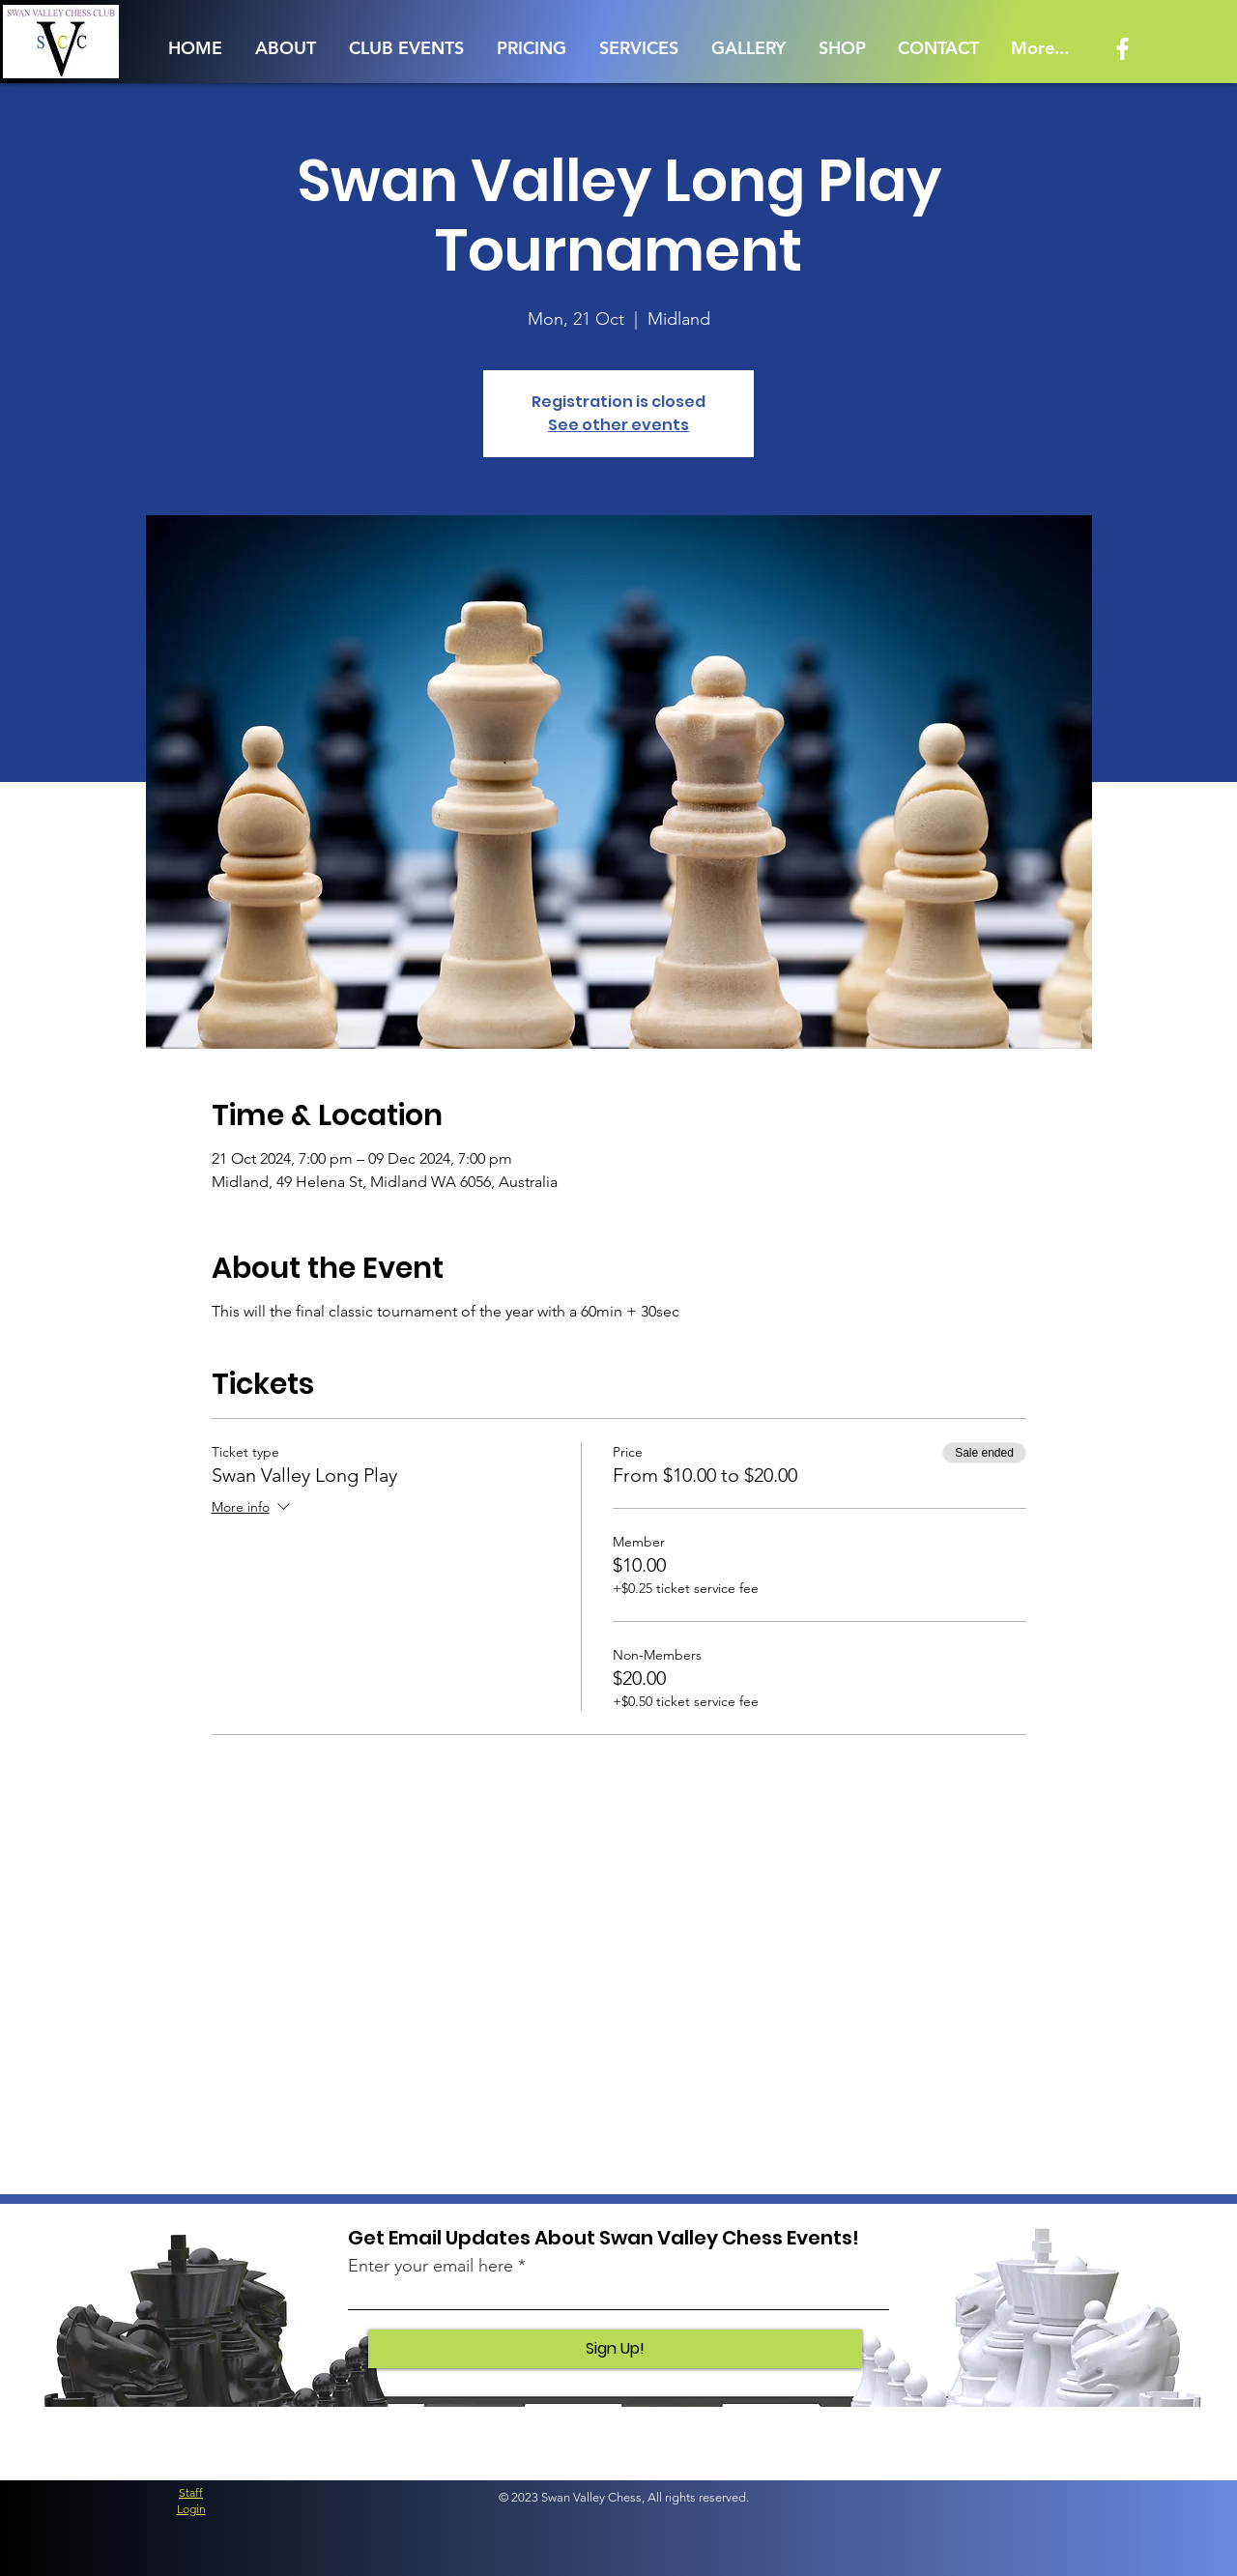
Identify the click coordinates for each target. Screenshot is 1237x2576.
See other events (618, 425)
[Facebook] (1122, 49)
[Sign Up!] (615, 2349)
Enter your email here (430, 2265)
